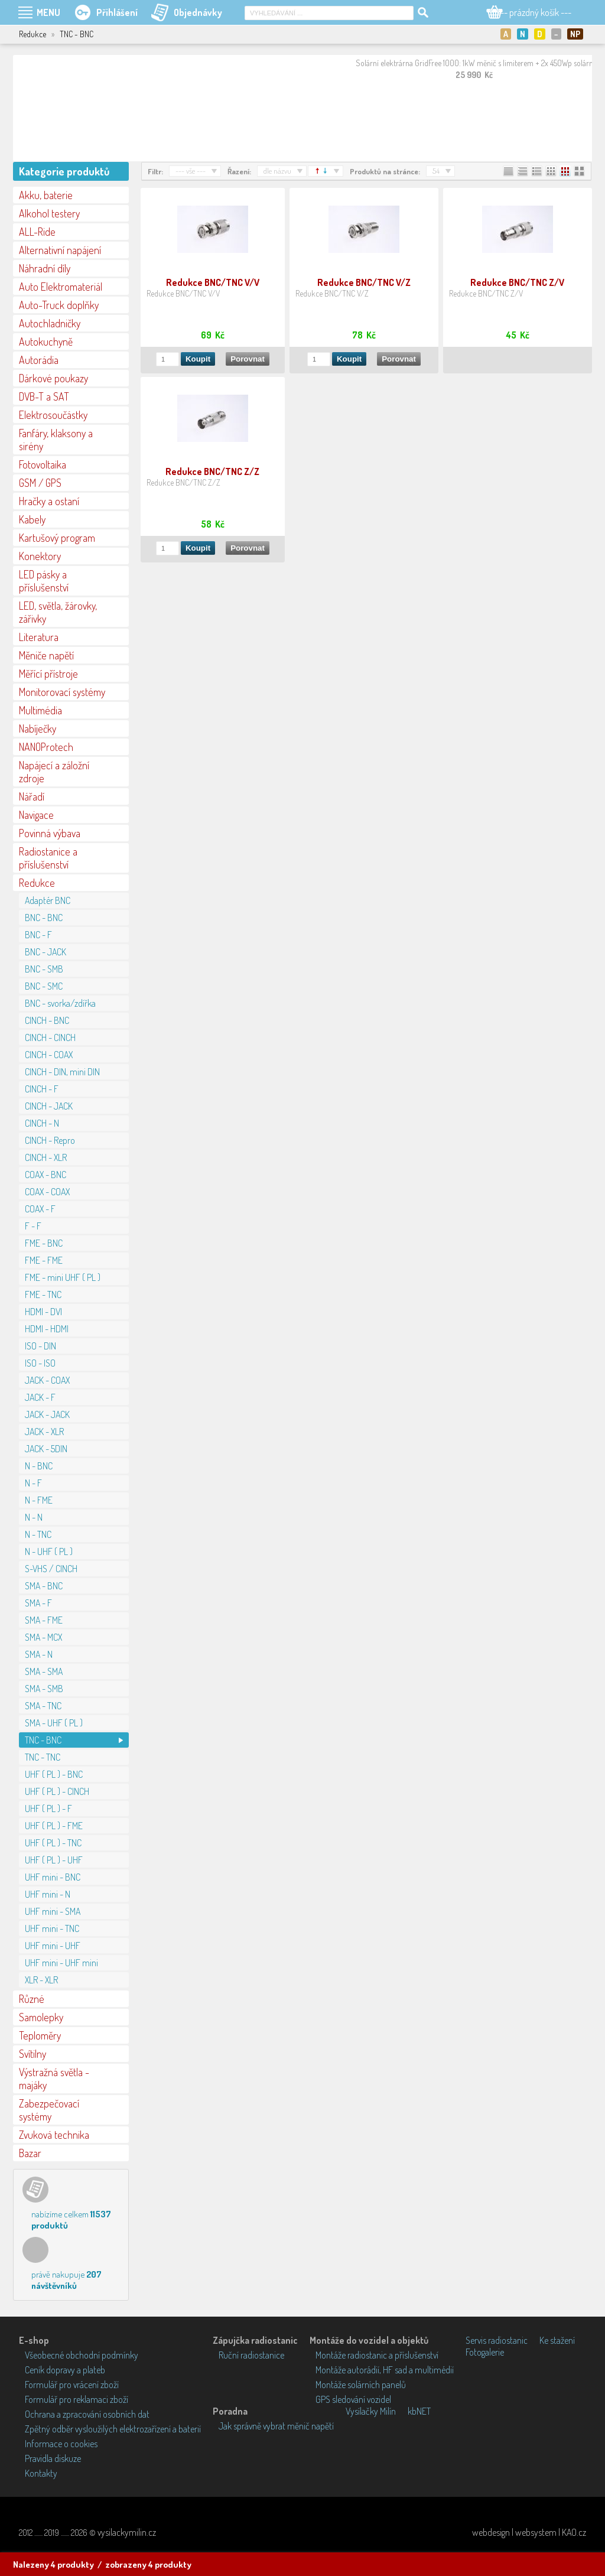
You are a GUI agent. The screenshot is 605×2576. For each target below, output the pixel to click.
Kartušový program (57, 537)
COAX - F (40, 1209)
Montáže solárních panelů (360, 2384)
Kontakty (41, 2473)
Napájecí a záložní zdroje (54, 772)
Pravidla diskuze (53, 2458)
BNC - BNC (44, 917)
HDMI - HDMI (47, 1329)
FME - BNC (44, 1243)
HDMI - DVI (43, 1312)
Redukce (37, 882)
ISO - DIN (40, 1346)
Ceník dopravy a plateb (65, 2370)
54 (436, 170)
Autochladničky (49, 323)
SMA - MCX (43, 1637)
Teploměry (40, 2035)
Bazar (30, 2152)
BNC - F (38, 935)
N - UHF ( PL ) (49, 1551)
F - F (33, 1226)
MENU (48, 12)
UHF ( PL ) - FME (54, 1826)
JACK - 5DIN (46, 1449)
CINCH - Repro (50, 1140)
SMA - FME (44, 1620)
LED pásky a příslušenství (44, 581)
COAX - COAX (47, 1192)
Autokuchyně (46, 341)
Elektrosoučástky (53, 414)
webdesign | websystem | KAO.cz (529, 2532)
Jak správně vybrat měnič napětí (276, 2426)
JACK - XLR (44, 1431)
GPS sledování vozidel (353, 2399)
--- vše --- (190, 170)
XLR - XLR (41, 1980)
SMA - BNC (44, 1586)
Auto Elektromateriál (60, 286)
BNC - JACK (45, 952)
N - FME (39, 1500)
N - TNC (38, 1534)
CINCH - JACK (49, 1106)
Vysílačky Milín (371, 2411)
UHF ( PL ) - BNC (54, 1774)
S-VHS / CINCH (51, 1569)
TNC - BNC (43, 1740)
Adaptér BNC (47, 900)
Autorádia (38, 359)
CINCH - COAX (49, 1055)
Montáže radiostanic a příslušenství (376, 2355)
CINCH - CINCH (50, 1037)
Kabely (32, 519)
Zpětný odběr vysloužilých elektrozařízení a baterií (113, 2429)
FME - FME (44, 1260)
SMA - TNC (43, 1706)
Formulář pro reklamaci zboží (76, 2399)
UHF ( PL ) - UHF (54, 1860)
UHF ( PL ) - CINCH (57, 1791)
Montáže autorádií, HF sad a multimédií (384, 2370)
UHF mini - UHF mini (61, 1963)
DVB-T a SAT (44, 396)
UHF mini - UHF (52, 1945)
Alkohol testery (49, 213)
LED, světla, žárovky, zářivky (58, 612)
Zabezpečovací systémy (49, 2110)
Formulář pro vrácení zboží (72, 2384)
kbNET (419, 2411)
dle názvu (277, 170)
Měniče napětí (46, 655)
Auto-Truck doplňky (59, 304)
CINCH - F (41, 1089)
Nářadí (31, 796)
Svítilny (32, 2053)
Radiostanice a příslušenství (48, 858)
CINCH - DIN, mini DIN (62, 1072)
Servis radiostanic (497, 2340)
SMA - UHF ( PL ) (54, 1723)
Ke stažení (557, 2340)
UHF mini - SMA (52, 1911)
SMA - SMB (44, 1688)
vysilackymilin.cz (126, 2532)
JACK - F (40, 1397)
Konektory (40, 555)
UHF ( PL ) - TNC (53, 1843)
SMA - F (38, 1603)
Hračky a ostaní (49, 501)
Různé (31, 1998)
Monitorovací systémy (62, 691)
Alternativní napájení (60, 249)
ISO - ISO (40, 1363)
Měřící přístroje (48, 673)
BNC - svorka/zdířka (60, 1003)
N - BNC (39, 1466)
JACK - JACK (47, 1414)
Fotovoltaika (42, 464)
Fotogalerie (485, 2352)
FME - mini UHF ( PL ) (62, 1277)
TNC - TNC (42, 1757)
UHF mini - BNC (52, 1877)
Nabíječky (37, 728)
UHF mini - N (47, 1894)
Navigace (36, 814)
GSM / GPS (40, 482)
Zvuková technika (54, 2134)
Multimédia (40, 710)
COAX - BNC (45, 1174)
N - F (33, 1483)
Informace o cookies (61, 2444)
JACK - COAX (47, 1380)
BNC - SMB (44, 969)
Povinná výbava (49, 833)
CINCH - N (42, 1123)
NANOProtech (46, 746)
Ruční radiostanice (251, 2355)
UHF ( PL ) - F (48, 1808)
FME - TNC (43, 1294)
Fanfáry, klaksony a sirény (56, 440)
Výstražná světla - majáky (54, 2079)
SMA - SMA (44, 1671)
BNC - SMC (44, 986)
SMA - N (39, 1654)
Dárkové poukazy (53, 378)
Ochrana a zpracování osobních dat (87, 2414)
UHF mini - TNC (52, 1928)
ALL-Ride (37, 231)
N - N (34, 1517)
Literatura (38, 636)
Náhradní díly (44, 268)
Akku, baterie (46, 194)
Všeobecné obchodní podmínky (81, 2355)
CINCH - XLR (46, 1157)
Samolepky (41, 2017)
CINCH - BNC (47, 1020)
